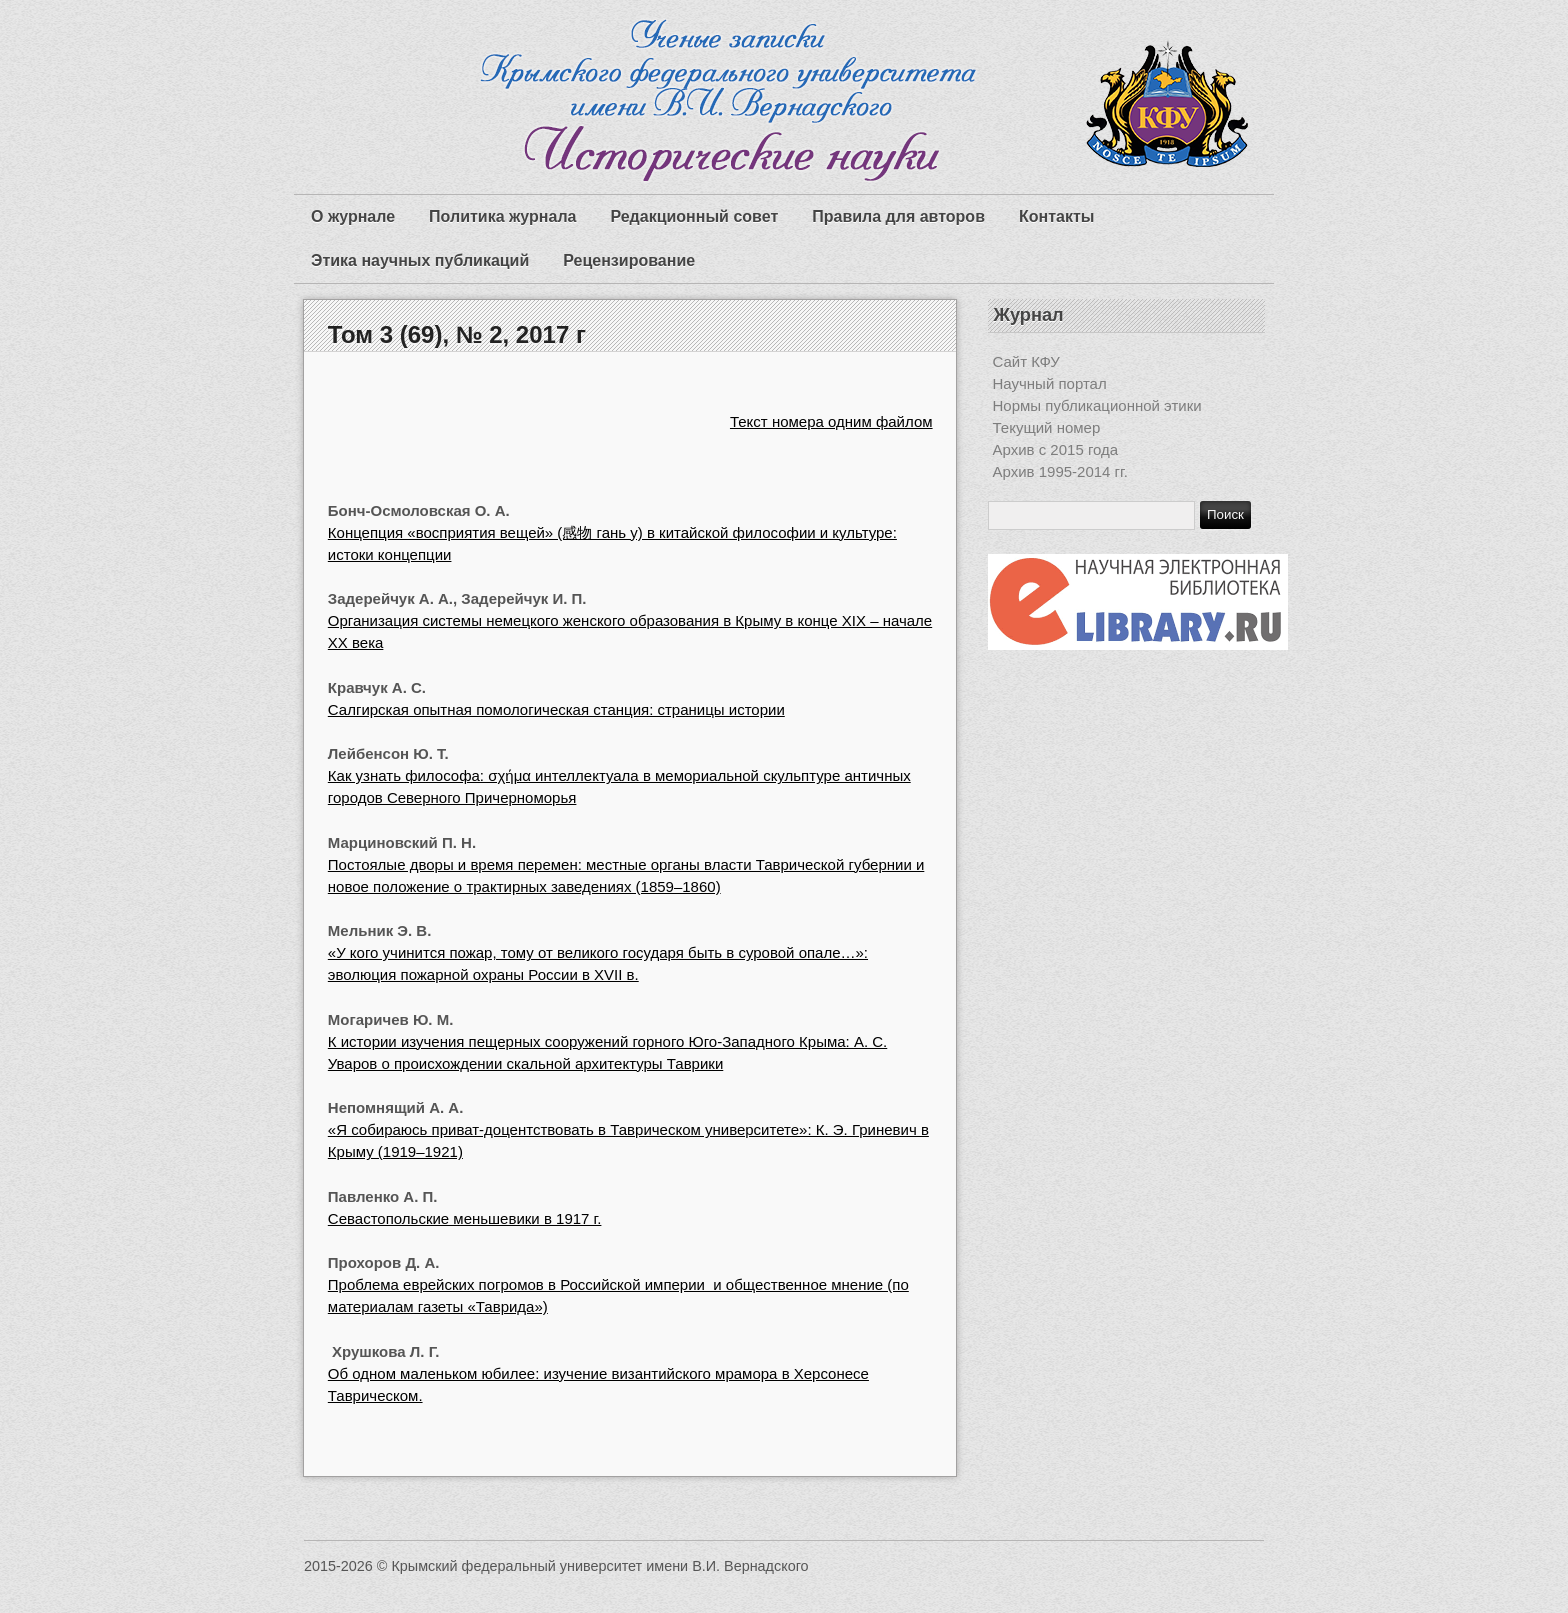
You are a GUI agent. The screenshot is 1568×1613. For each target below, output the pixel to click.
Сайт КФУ (1026, 361)
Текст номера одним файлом (831, 421)
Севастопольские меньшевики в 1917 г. (465, 1218)
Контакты (1056, 216)
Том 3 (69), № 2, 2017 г (457, 334)
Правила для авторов (898, 216)
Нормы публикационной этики (1097, 405)
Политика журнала (502, 216)
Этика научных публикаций (420, 260)
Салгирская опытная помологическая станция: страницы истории (556, 709)
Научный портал (1050, 383)
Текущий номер (1047, 427)
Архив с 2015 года (1056, 449)
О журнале (353, 216)
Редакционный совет (694, 216)
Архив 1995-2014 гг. (1060, 471)
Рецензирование (629, 260)
